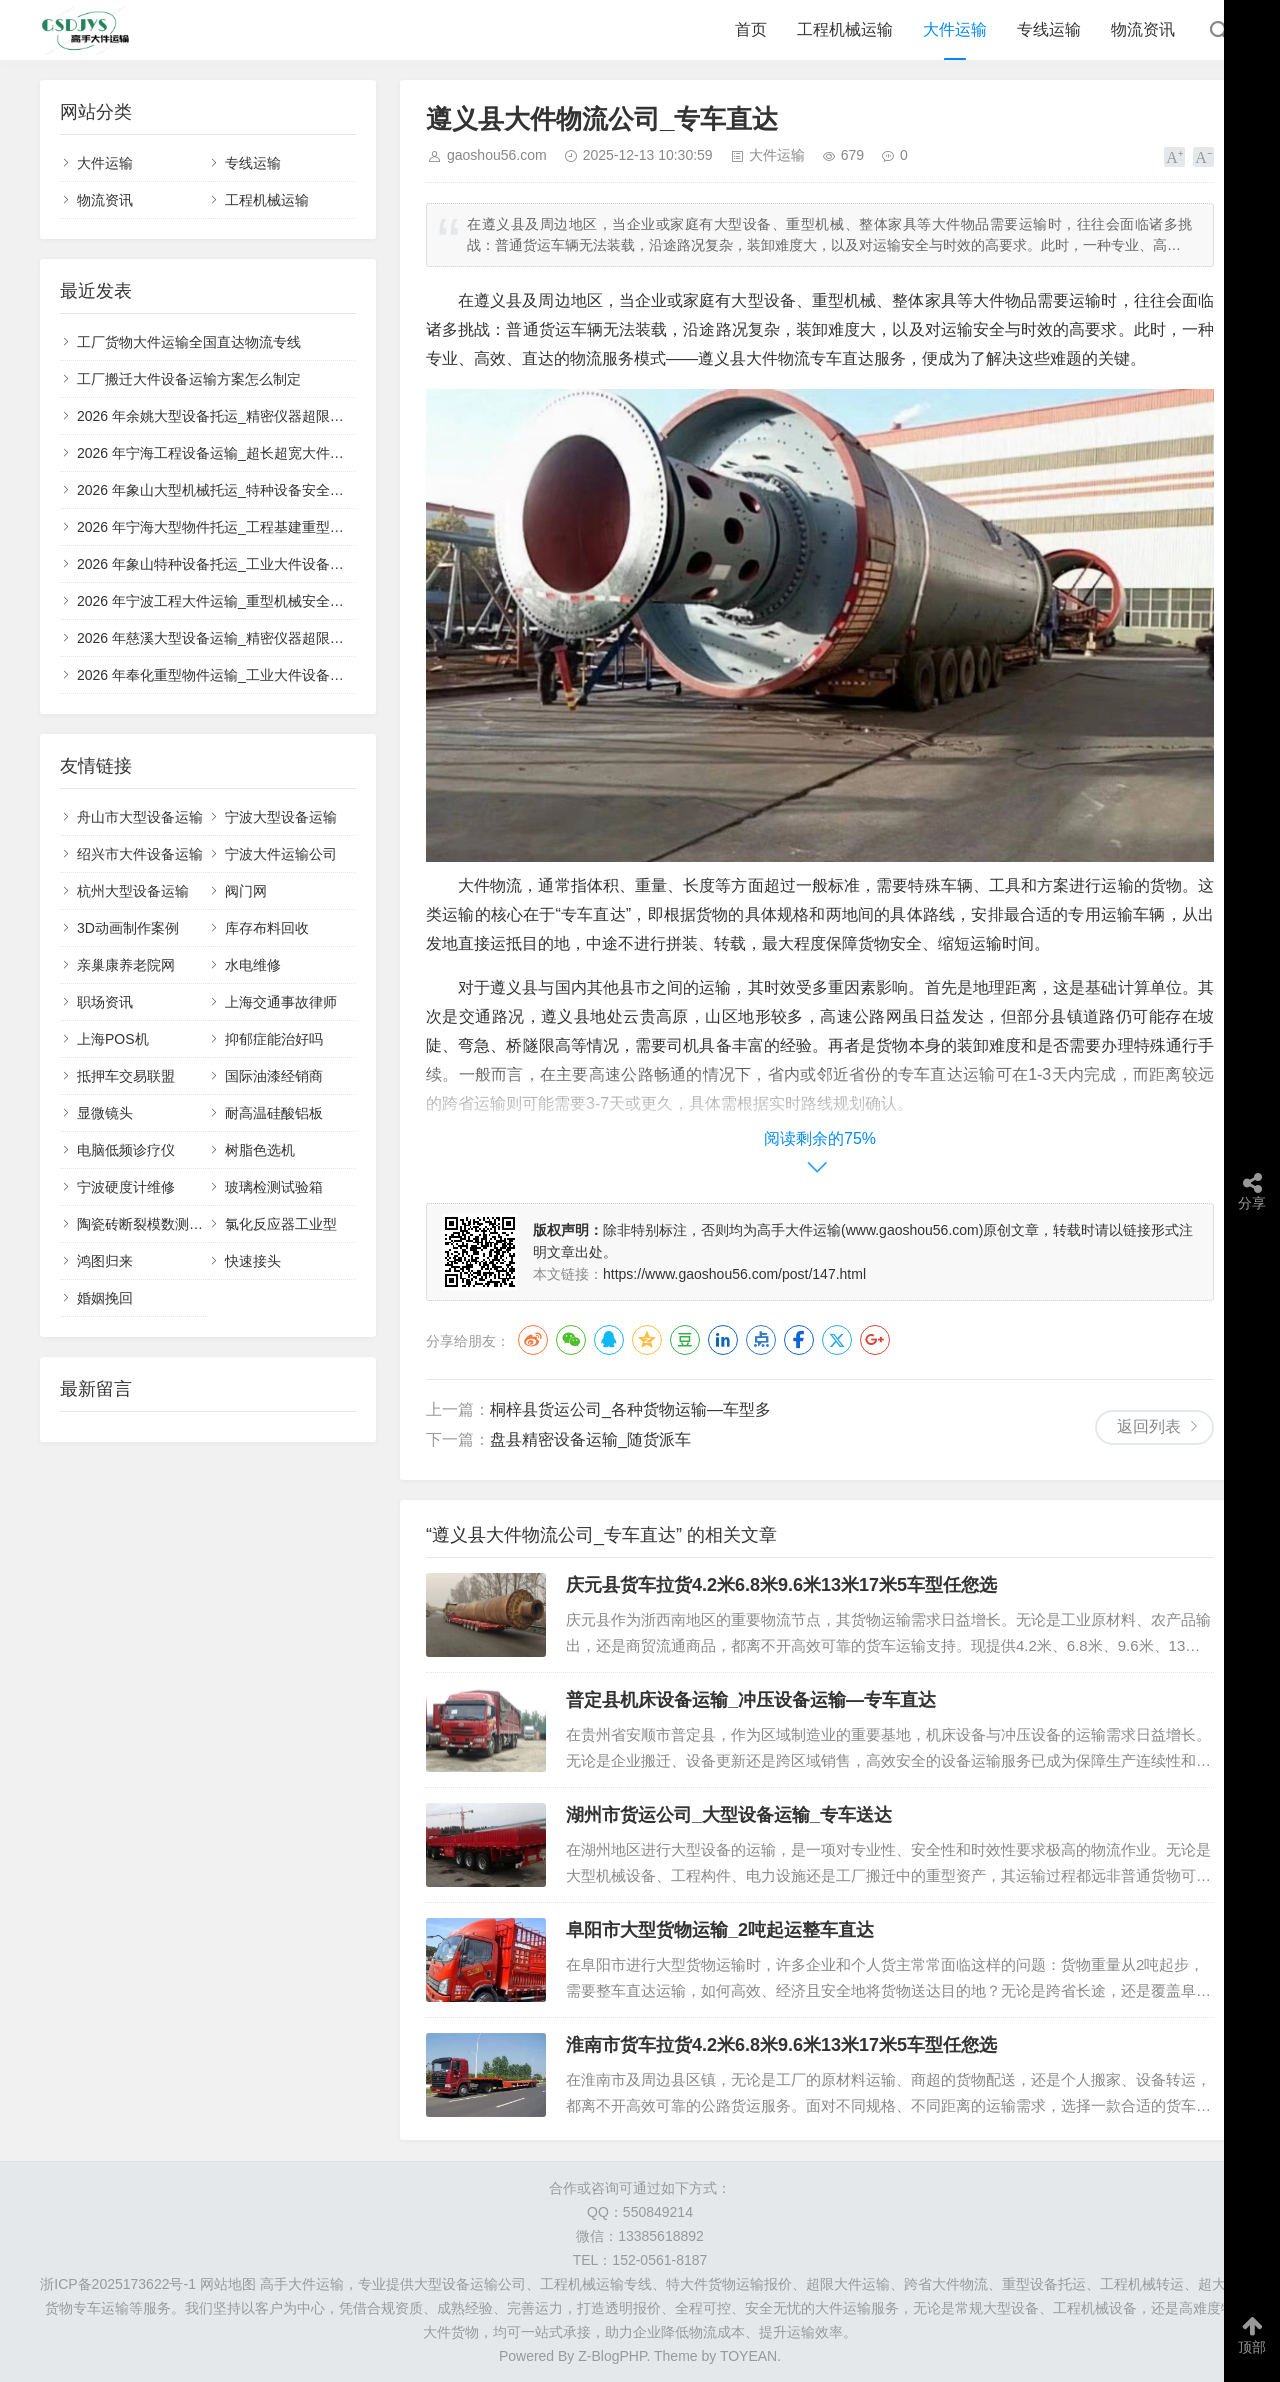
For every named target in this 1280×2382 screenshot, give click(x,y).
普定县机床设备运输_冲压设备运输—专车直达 (751, 1700)
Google (875, 1340)
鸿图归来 (105, 1261)
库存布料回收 (267, 928)
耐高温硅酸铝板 (274, 1113)
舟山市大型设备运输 (140, 817)
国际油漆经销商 (274, 1076)
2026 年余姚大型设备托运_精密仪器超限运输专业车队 (245, 416)
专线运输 (1049, 29)
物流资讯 (1143, 29)
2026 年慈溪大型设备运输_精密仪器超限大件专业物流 (245, 638)
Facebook (799, 1340)
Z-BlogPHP (612, 2356)
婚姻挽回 (105, 1298)
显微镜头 (105, 1113)
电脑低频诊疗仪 (126, 1150)
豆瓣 (685, 1340)
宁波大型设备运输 (281, 817)
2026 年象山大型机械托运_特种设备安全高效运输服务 (245, 490)
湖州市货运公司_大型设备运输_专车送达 (729, 1815)
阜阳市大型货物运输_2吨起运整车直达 (720, 1930)
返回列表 (1149, 1426)
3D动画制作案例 (128, 928)
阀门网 (246, 891)
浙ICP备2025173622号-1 (118, 2284)
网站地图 (228, 2284)
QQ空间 (647, 1340)
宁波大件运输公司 (281, 854)
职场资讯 (105, 1002)
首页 (751, 29)
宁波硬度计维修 (126, 1187)
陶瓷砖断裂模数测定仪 (147, 1224)
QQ (609, 1340)
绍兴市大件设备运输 (140, 854)
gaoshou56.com (497, 155)
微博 (533, 1340)
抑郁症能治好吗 (274, 1039)
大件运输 (955, 29)
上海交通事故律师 (281, 1002)
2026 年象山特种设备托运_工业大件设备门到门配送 (238, 564)
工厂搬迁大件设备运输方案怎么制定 (189, 379)
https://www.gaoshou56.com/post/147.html (734, 1274)
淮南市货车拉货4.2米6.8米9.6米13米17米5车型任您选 (781, 2045)
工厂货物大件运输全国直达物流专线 (189, 342)
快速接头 (253, 1261)
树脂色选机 (260, 1150)
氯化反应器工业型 (281, 1224)
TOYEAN (748, 2356)
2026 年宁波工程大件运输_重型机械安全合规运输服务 (245, 601)
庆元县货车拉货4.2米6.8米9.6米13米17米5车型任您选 (781, 1585)
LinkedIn (723, 1340)
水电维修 (253, 965)
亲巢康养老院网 (126, 965)
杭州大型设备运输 (133, 891)
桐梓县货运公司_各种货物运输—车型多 (630, 1409)
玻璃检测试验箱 (274, 1187)
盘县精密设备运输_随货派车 (590, 1439)
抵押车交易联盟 (126, 1076)
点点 (761, 1340)
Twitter (837, 1340)
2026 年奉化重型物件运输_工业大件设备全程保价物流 (245, 675)
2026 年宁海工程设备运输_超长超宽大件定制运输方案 (245, 453)
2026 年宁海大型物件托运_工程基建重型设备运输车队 (245, 527)
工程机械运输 (845, 29)
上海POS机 (113, 1039)
